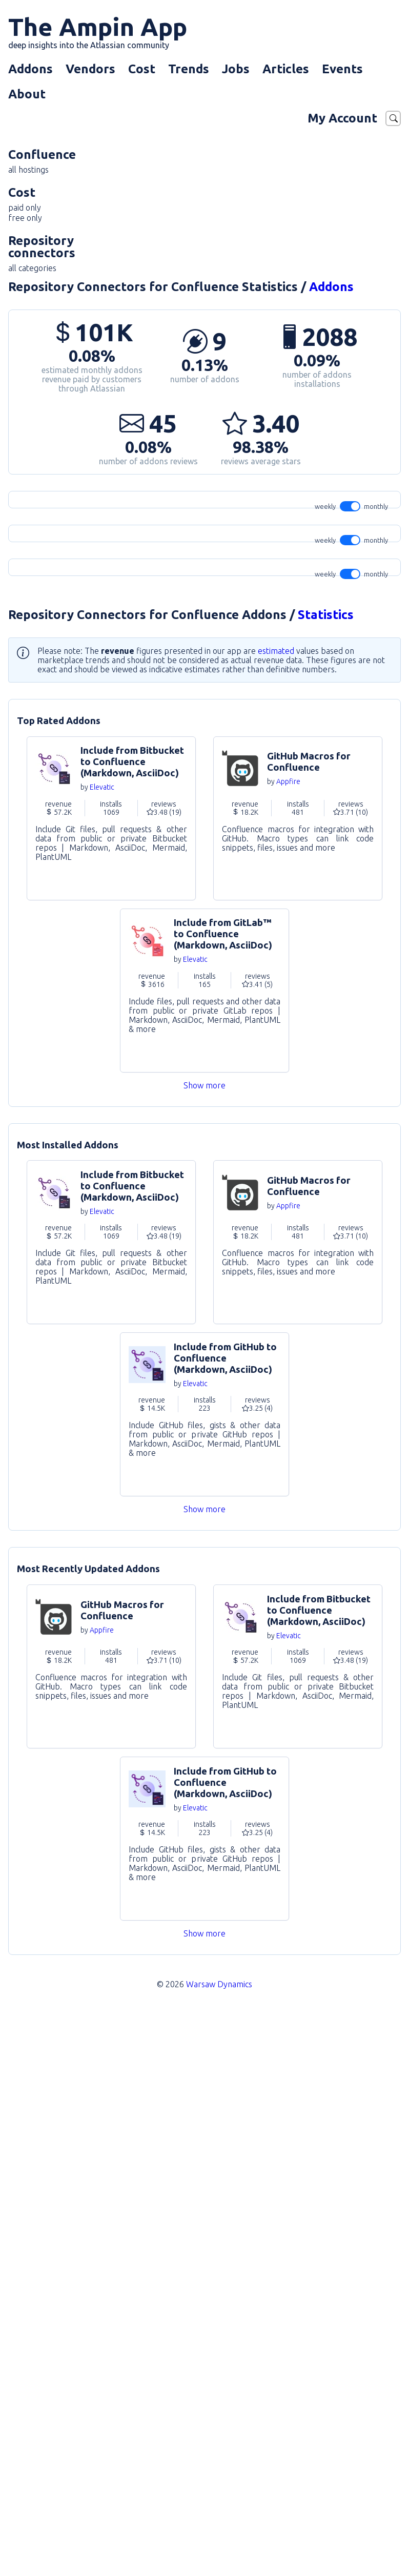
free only (25, 217)
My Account (342, 118)
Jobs (236, 69)
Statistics (326, 1177)
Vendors (90, 69)
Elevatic (102, 1350)
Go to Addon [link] (111, 1381)
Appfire (288, 1344)
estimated (276, 1213)
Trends (188, 69)
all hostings (28, 169)
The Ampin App (97, 31)
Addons (30, 69)
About (27, 94)
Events (342, 69)
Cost (141, 69)
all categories (32, 268)
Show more (204, 1648)
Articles (285, 69)
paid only (24, 207)
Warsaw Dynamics (219, 2546)
